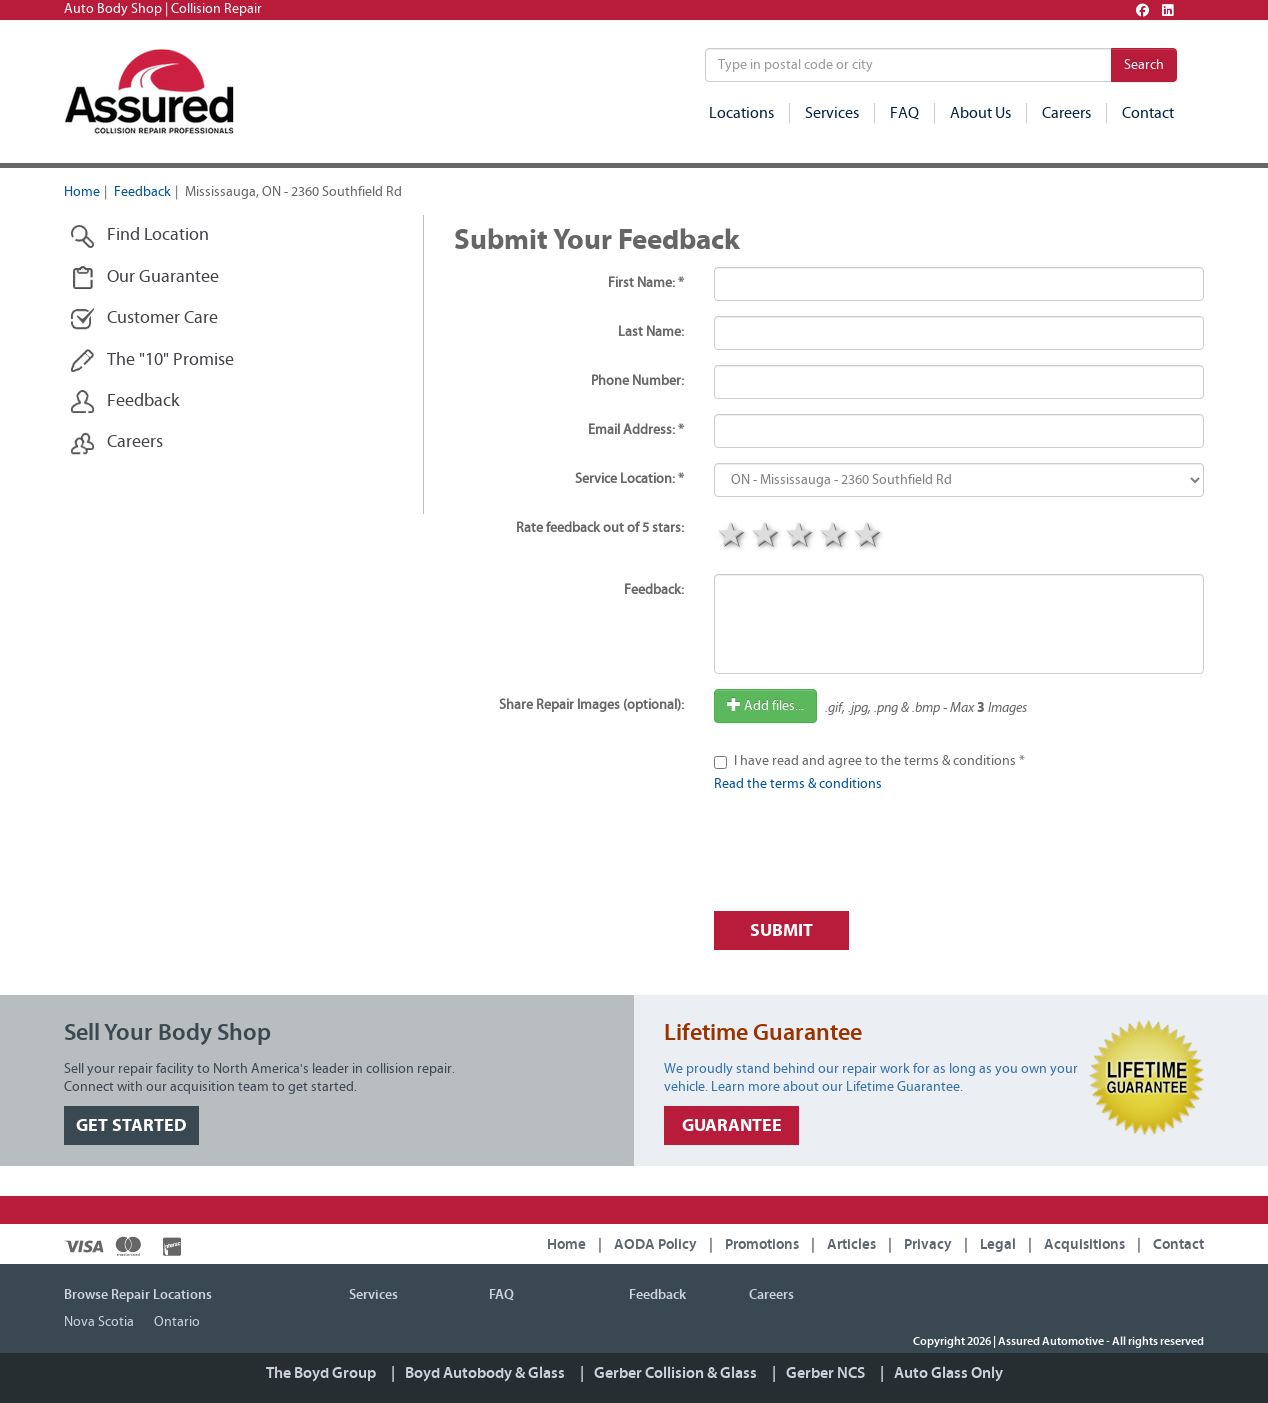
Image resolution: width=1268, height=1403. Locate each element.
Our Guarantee (144, 277)
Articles (851, 1244)
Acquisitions (1084, 1244)
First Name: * (646, 283)
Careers (1066, 113)
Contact (1148, 113)
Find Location (139, 235)
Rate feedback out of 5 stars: (600, 528)
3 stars (799, 537)
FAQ (904, 113)
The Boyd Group (321, 1373)
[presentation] (866, 857)
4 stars (833, 537)
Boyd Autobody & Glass (485, 1373)
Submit (781, 930)
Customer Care (144, 318)
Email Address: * (636, 430)
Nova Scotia (99, 1322)
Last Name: (651, 332)
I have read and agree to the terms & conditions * (879, 761)
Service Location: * (629, 479)
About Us (980, 113)
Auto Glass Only (948, 1373)
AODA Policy (655, 1244)
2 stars (765, 537)
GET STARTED (131, 1125)
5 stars (867, 537)
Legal (998, 1244)
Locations (741, 113)
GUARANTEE (732, 1125)
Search (1144, 65)
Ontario (177, 1322)
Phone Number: (637, 381)
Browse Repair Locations (138, 1295)
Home (82, 192)
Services (832, 113)
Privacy (928, 1244)
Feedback (142, 192)
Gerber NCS (825, 1373)
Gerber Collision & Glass (675, 1373)
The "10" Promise (152, 360)
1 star (731, 537)
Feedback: (654, 590)
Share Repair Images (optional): (591, 705)
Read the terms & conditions (798, 784)
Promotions (762, 1244)
